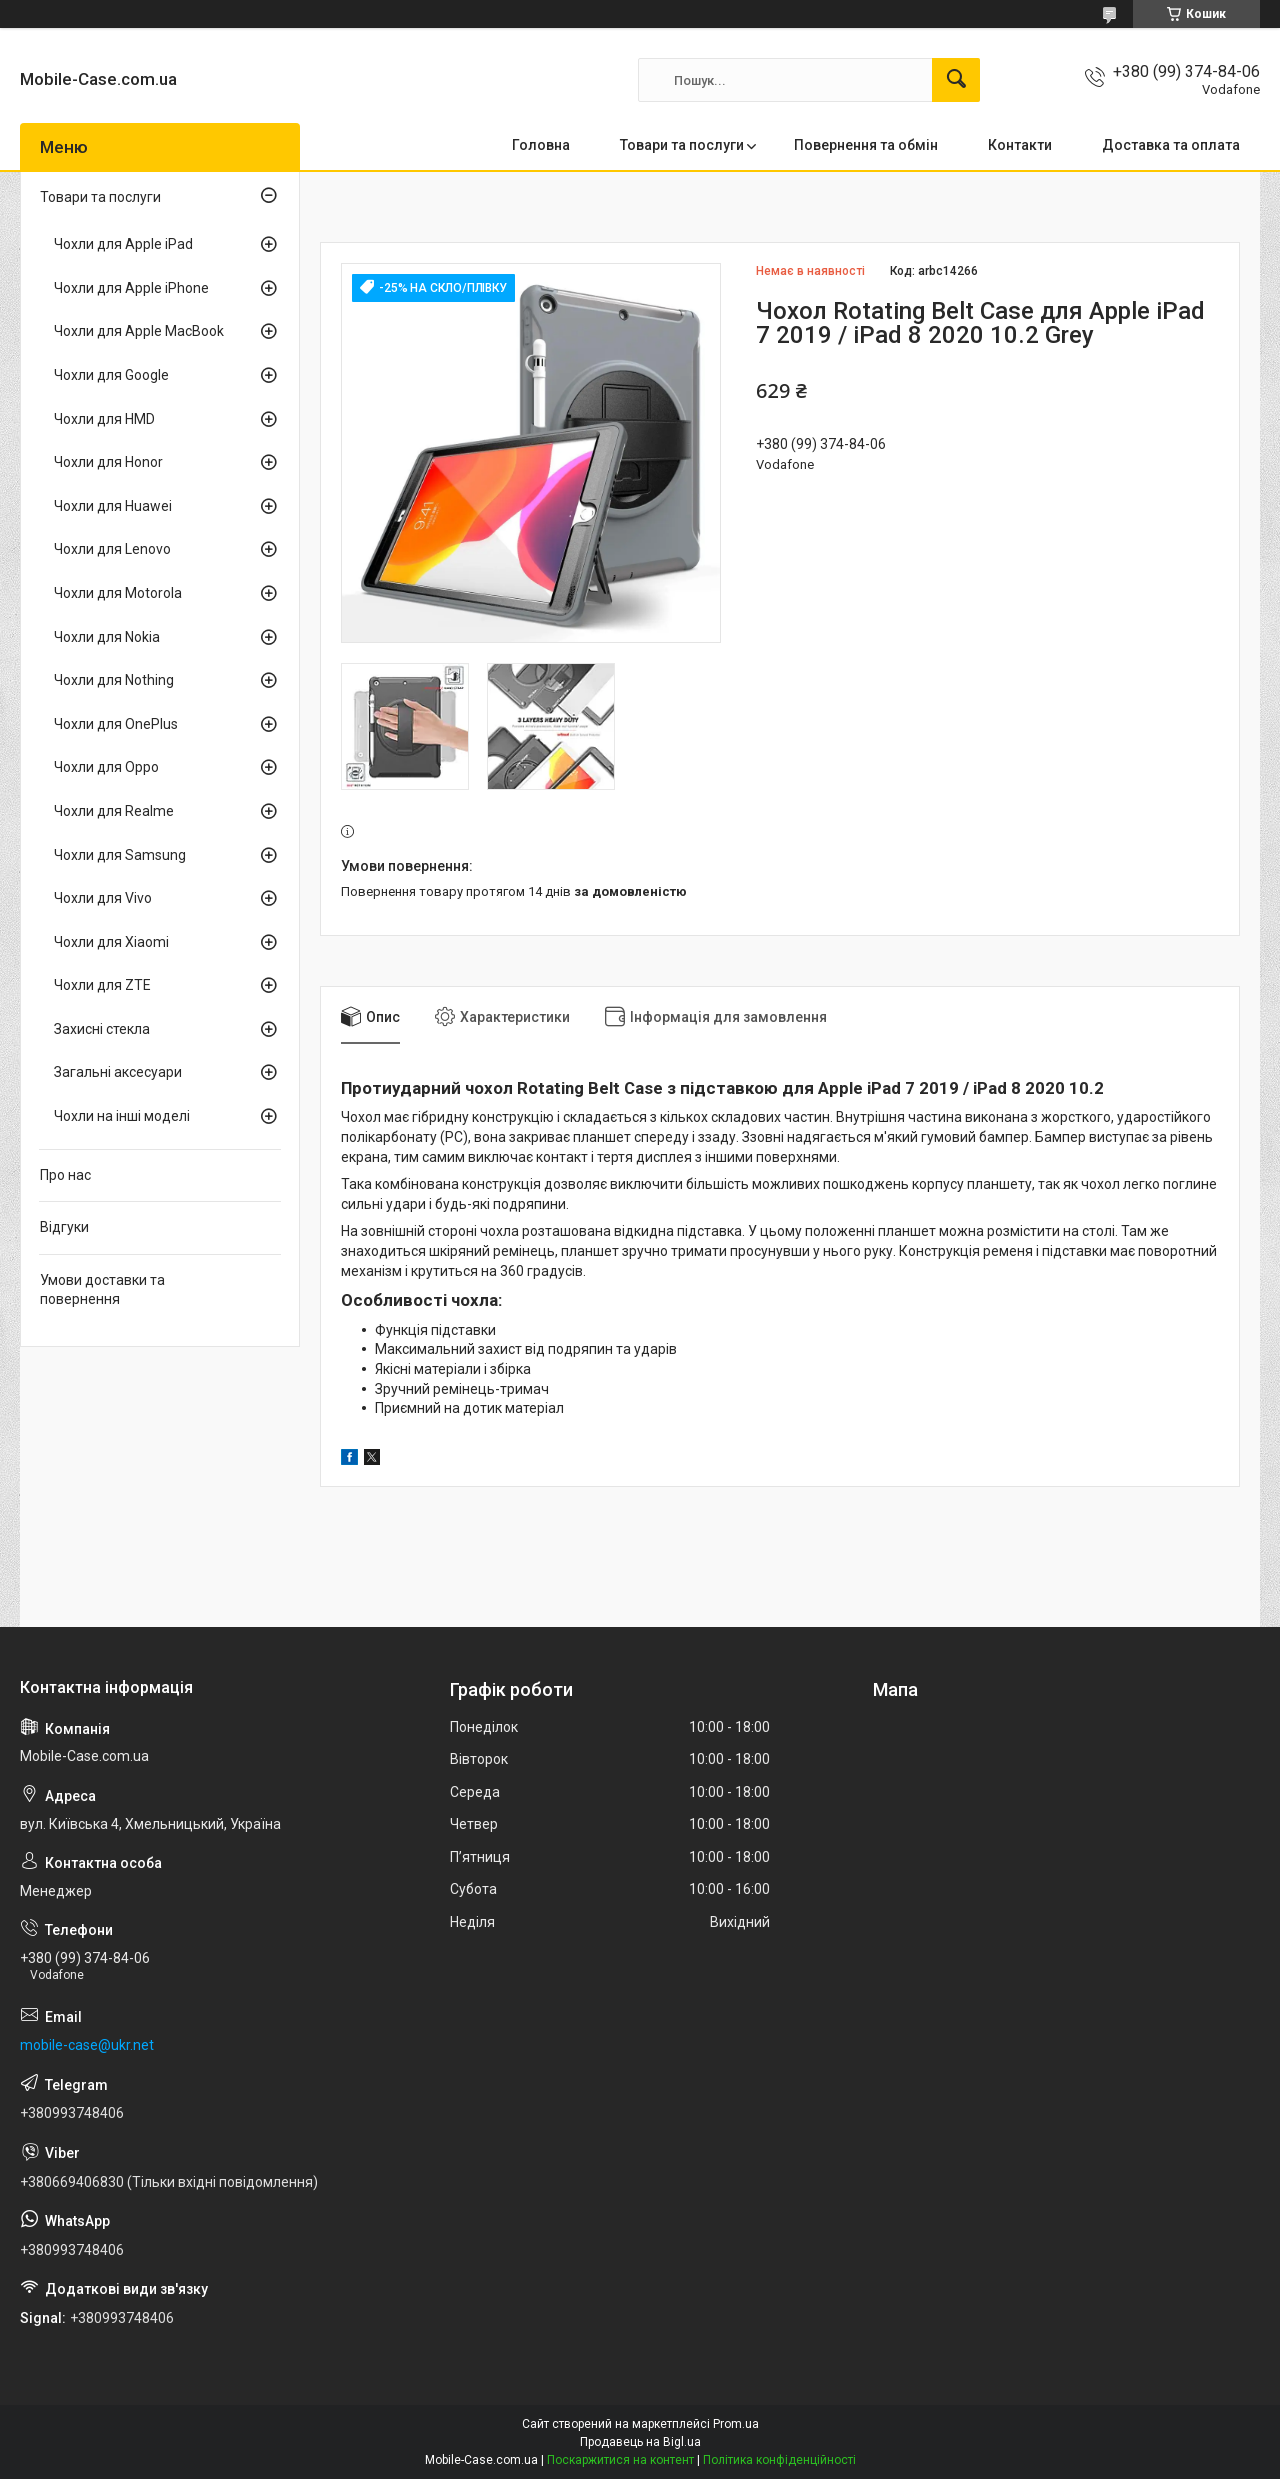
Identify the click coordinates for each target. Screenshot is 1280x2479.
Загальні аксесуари (118, 1072)
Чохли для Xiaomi (111, 942)
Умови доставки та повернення (102, 1290)
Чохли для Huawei (113, 506)
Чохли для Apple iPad (123, 244)
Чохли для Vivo (103, 898)
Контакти (1020, 145)
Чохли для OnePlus (116, 724)
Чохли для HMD (104, 419)
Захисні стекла (102, 1029)
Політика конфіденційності (779, 2460)
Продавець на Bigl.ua (640, 2442)
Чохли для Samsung (120, 855)
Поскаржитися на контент (620, 2460)
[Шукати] (956, 80)
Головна (541, 145)
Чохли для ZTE (102, 985)
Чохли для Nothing (114, 680)
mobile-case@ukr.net (87, 2045)
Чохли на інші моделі (122, 1116)
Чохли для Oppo (106, 767)
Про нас (65, 1175)
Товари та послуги (682, 145)
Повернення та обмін (866, 145)
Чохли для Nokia (107, 637)
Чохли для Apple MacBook (139, 331)
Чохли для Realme (114, 811)
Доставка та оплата (1171, 145)
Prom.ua (736, 2424)
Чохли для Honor (108, 462)
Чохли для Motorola (118, 593)
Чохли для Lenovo (112, 549)
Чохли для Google (111, 375)
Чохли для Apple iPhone (131, 288)
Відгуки (64, 1227)
